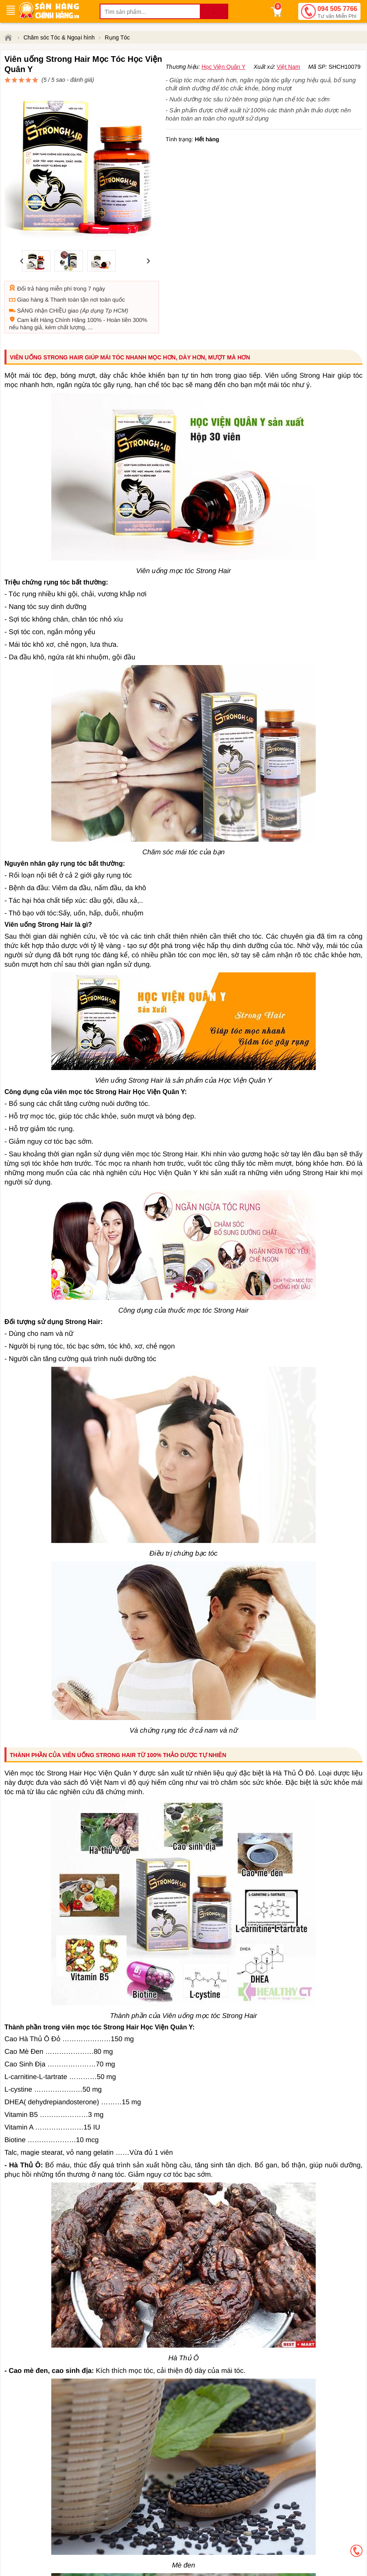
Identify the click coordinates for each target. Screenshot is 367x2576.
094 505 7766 (337, 12)
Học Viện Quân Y (223, 86)
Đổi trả (25, 259)
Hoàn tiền (119, 290)
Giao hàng (30, 270)
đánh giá (242, 73)
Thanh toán (64, 270)
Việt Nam (288, 86)
